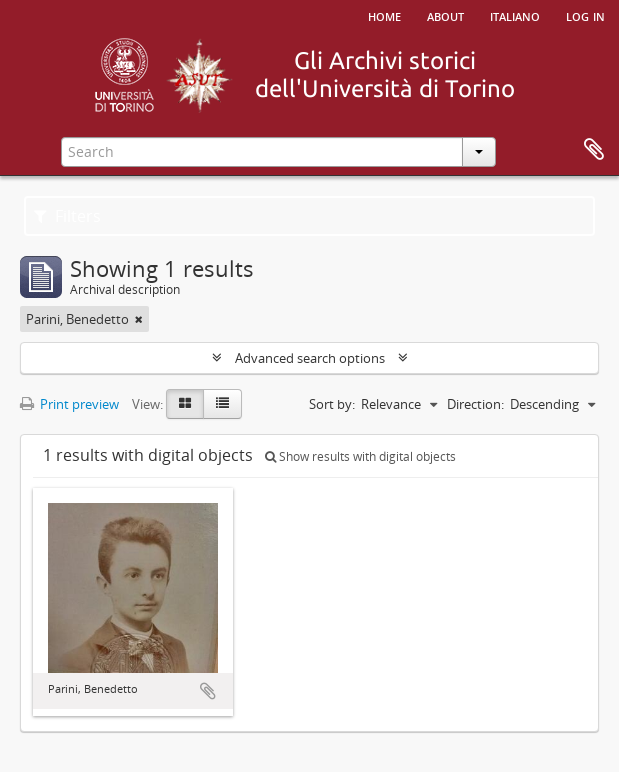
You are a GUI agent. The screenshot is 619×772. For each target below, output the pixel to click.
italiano (515, 15)
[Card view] (185, 404)
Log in (585, 15)
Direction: (475, 404)
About (445, 15)
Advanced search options (310, 358)
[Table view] (222, 404)
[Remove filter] (139, 319)
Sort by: (332, 404)
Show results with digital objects (360, 456)
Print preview (69, 404)
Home (384, 15)
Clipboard (594, 150)
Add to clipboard (208, 691)
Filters (67, 216)
